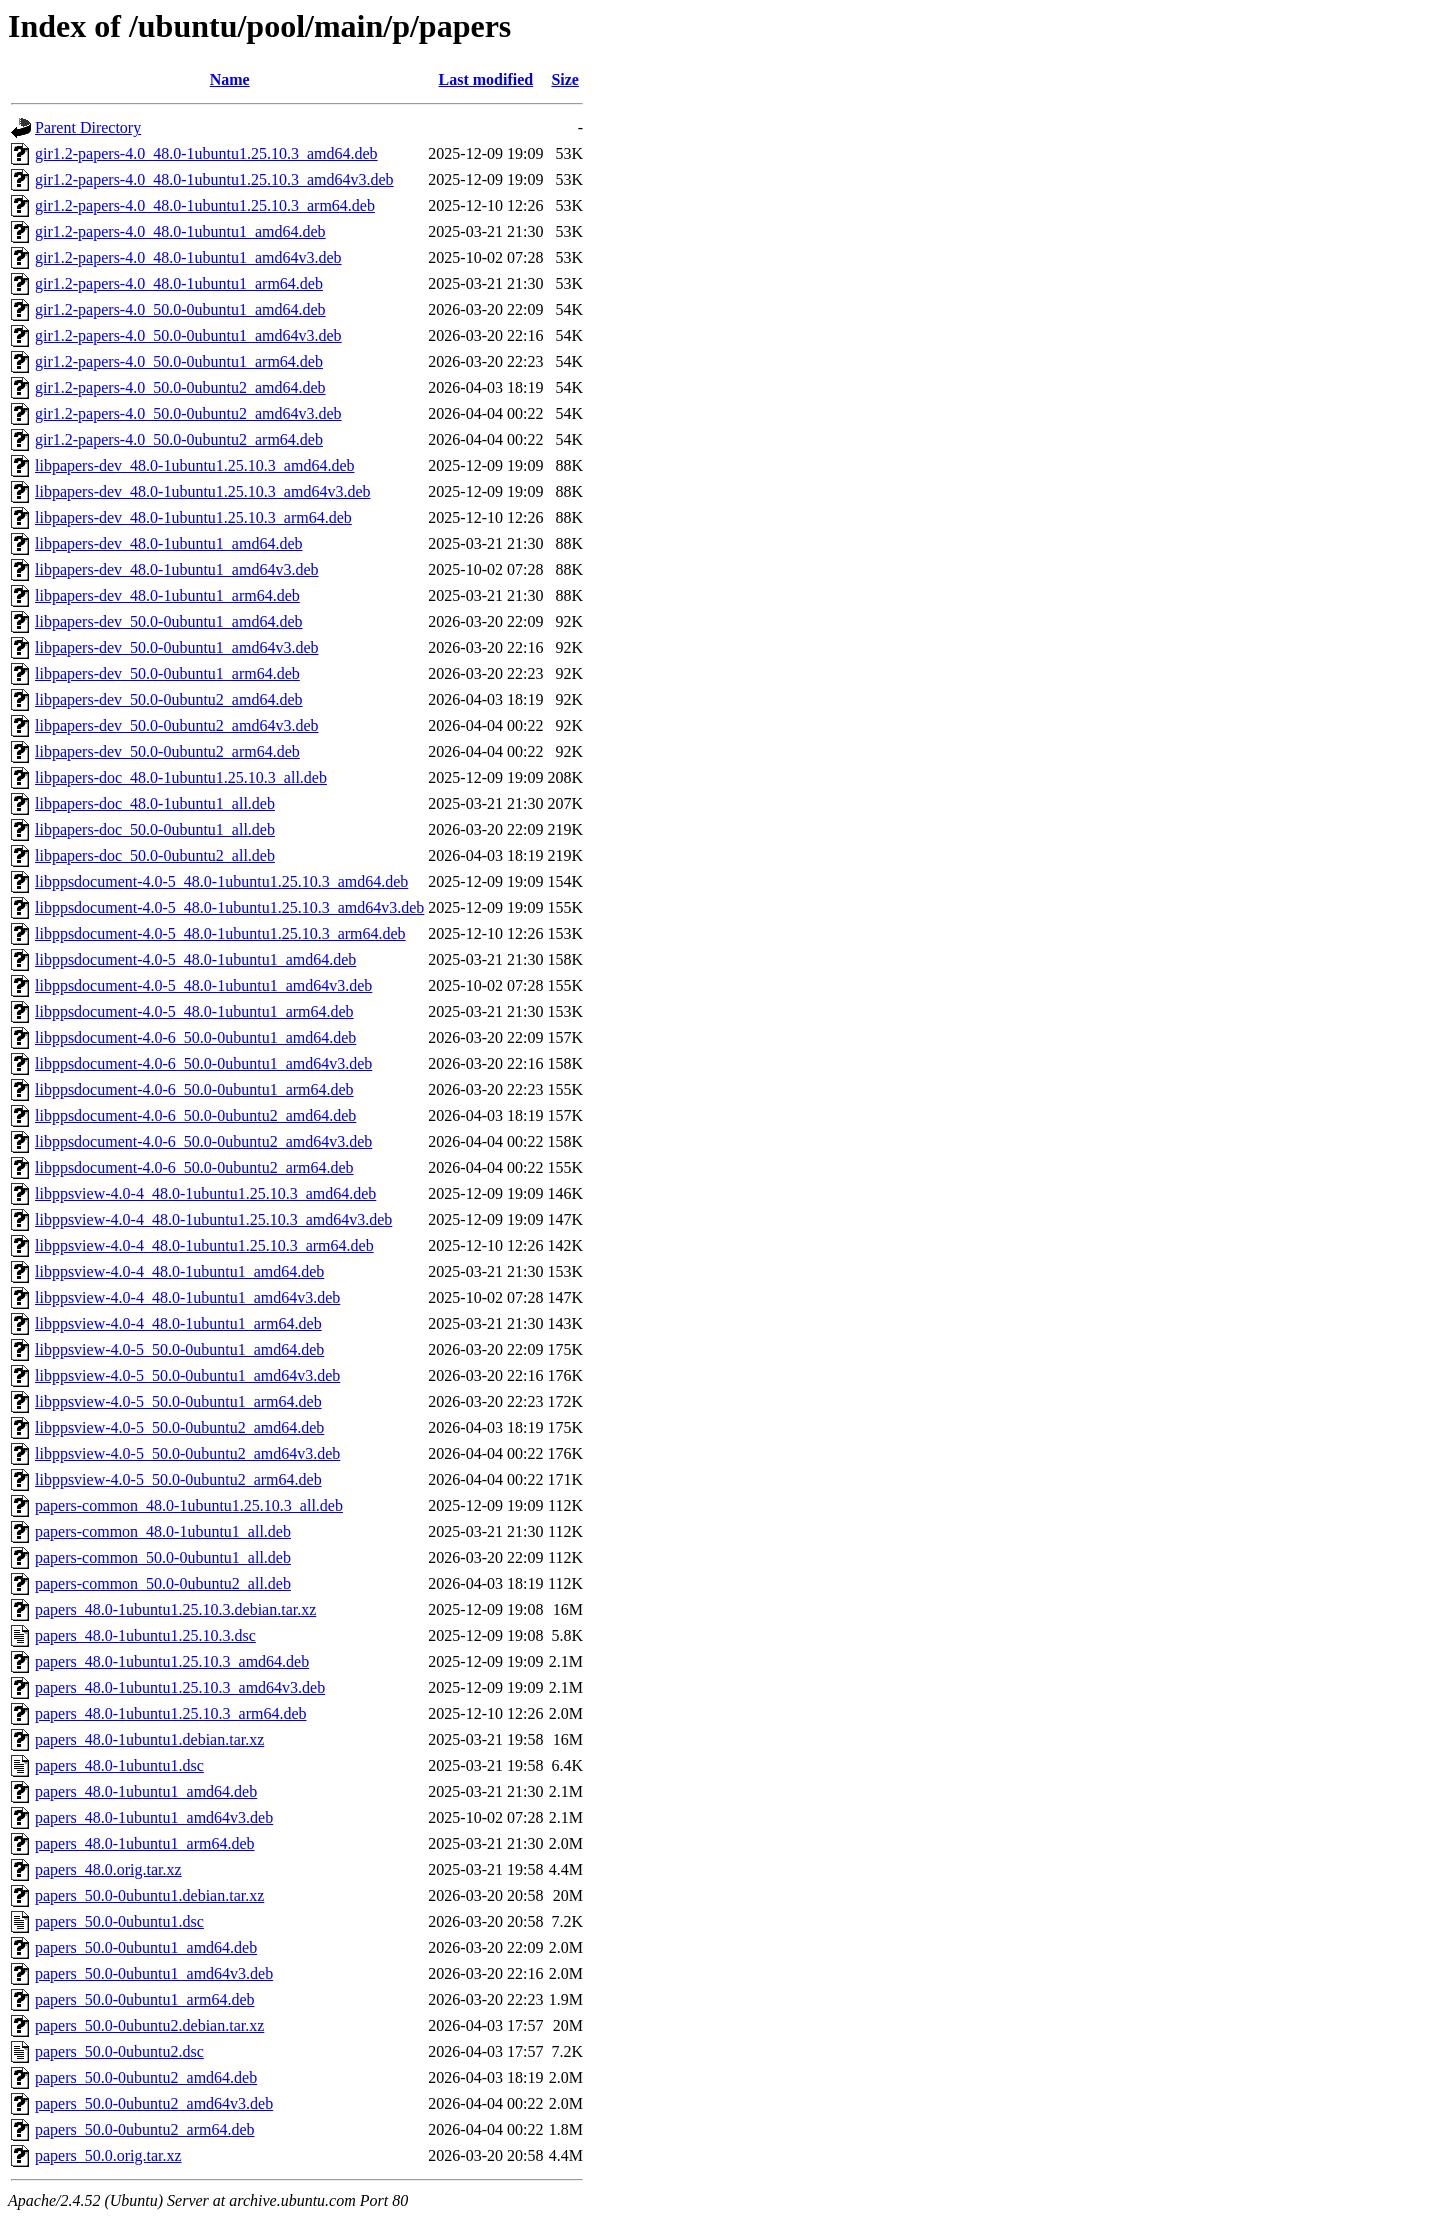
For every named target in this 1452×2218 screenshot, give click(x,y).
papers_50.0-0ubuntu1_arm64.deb (145, 1999)
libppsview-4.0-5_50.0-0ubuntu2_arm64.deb (178, 1479)
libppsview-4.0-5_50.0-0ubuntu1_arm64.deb (178, 1401)
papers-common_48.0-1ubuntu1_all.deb (163, 1531)
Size (565, 79)
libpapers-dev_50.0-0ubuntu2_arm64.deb (167, 751)
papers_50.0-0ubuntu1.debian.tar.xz (149, 1895)
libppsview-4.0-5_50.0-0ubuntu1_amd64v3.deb (187, 1375)
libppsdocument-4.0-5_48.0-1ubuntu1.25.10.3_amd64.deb (221, 881)
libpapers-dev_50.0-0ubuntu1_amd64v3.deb (177, 647)
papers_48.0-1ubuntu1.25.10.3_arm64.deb (171, 1713)
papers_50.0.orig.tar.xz (108, 2155)
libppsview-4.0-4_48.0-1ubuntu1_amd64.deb (179, 1271)
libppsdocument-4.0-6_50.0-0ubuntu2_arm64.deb (194, 1167)
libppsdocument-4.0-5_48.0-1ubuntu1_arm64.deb (194, 1011)
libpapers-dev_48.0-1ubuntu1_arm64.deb (167, 595)
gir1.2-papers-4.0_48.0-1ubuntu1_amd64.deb (180, 231)
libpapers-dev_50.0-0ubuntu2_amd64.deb (169, 699)
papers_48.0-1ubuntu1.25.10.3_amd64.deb (172, 1661)
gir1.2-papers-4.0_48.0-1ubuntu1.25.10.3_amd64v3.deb (214, 179)
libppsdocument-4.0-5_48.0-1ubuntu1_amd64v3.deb (203, 985)
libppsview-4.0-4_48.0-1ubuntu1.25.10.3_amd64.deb (205, 1193)
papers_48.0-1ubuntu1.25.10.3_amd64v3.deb (180, 1687)
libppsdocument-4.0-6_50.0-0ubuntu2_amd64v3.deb (203, 1141)
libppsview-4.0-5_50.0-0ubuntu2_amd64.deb (179, 1427)
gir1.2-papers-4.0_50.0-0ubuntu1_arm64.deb (179, 361)
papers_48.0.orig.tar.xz (108, 1869)
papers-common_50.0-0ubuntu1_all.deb (163, 1557)
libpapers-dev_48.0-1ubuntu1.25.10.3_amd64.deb (195, 465)
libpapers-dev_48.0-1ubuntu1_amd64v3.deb (177, 569)
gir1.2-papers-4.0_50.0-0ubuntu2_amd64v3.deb (188, 413)
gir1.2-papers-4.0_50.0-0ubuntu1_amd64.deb (180, 309)
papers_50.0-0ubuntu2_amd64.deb (146, 2077)
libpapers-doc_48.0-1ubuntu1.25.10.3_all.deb (181, 777)
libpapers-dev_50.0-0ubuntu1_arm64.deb (167, 673)
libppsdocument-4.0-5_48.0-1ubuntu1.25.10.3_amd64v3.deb (229, 907)
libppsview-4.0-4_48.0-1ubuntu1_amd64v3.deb (187, 1297)
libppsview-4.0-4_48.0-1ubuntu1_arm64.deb (178, 1323)
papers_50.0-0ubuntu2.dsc (119, 2051)
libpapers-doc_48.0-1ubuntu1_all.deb (155, 803)
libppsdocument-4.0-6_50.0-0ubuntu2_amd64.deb (195, 1115)
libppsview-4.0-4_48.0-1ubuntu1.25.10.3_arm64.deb (204, 1245)
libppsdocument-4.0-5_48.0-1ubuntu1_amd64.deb (195, 959)
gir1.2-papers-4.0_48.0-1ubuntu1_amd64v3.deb (188, 257)
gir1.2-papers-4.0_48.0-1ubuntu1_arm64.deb (179, 283)
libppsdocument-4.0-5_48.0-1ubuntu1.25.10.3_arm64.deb (220, 933)
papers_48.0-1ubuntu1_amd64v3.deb (154, 1817)
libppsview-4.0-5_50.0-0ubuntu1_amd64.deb (179, 1349)
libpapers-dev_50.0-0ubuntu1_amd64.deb (169, 621)
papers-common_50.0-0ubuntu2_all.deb (163, 1583)
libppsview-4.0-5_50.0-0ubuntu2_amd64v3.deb (187, 1453)
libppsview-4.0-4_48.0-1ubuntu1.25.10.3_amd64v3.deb (213, 1219)
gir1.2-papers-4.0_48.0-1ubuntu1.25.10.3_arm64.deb (205, 205)
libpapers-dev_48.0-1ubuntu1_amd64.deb (169, 543)
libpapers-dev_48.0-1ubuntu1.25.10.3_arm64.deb (193, 517)
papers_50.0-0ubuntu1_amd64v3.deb (154, 1973)
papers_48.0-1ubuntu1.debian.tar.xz (149, 1739)
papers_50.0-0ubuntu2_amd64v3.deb (154, 2103)
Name (230, 79)
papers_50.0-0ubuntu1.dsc (119, 1921)
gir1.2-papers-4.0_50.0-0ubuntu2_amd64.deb (180, 387)
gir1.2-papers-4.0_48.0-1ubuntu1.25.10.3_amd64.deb (206, 153)
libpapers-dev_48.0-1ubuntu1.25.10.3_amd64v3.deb (203, 491)
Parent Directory (88, 127)
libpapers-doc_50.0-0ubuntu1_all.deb (155, 829)
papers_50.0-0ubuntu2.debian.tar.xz (149, 2025)
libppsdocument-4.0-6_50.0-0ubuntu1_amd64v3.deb (203, 1063)
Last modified (486, 79)
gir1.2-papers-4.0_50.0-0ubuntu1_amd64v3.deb (188, 335)
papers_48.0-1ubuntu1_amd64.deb (146, 1791)
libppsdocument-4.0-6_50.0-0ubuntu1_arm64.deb (194, 1089)
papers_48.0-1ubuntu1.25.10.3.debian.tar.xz (175, 1609)
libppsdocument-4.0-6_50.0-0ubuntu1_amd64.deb (195, 1037)
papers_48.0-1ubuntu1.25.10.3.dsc (145, 1635)
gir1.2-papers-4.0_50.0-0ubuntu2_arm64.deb (179, 439)
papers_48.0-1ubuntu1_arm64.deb (145, 1843)
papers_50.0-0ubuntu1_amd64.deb (146, 1947)
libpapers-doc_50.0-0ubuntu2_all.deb (155, 855)
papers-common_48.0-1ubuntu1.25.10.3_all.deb (189, 1505)
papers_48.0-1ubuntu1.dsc (119, 1765)
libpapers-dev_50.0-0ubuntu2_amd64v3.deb (177, 725)
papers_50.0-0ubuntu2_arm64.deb (145, 2129)
